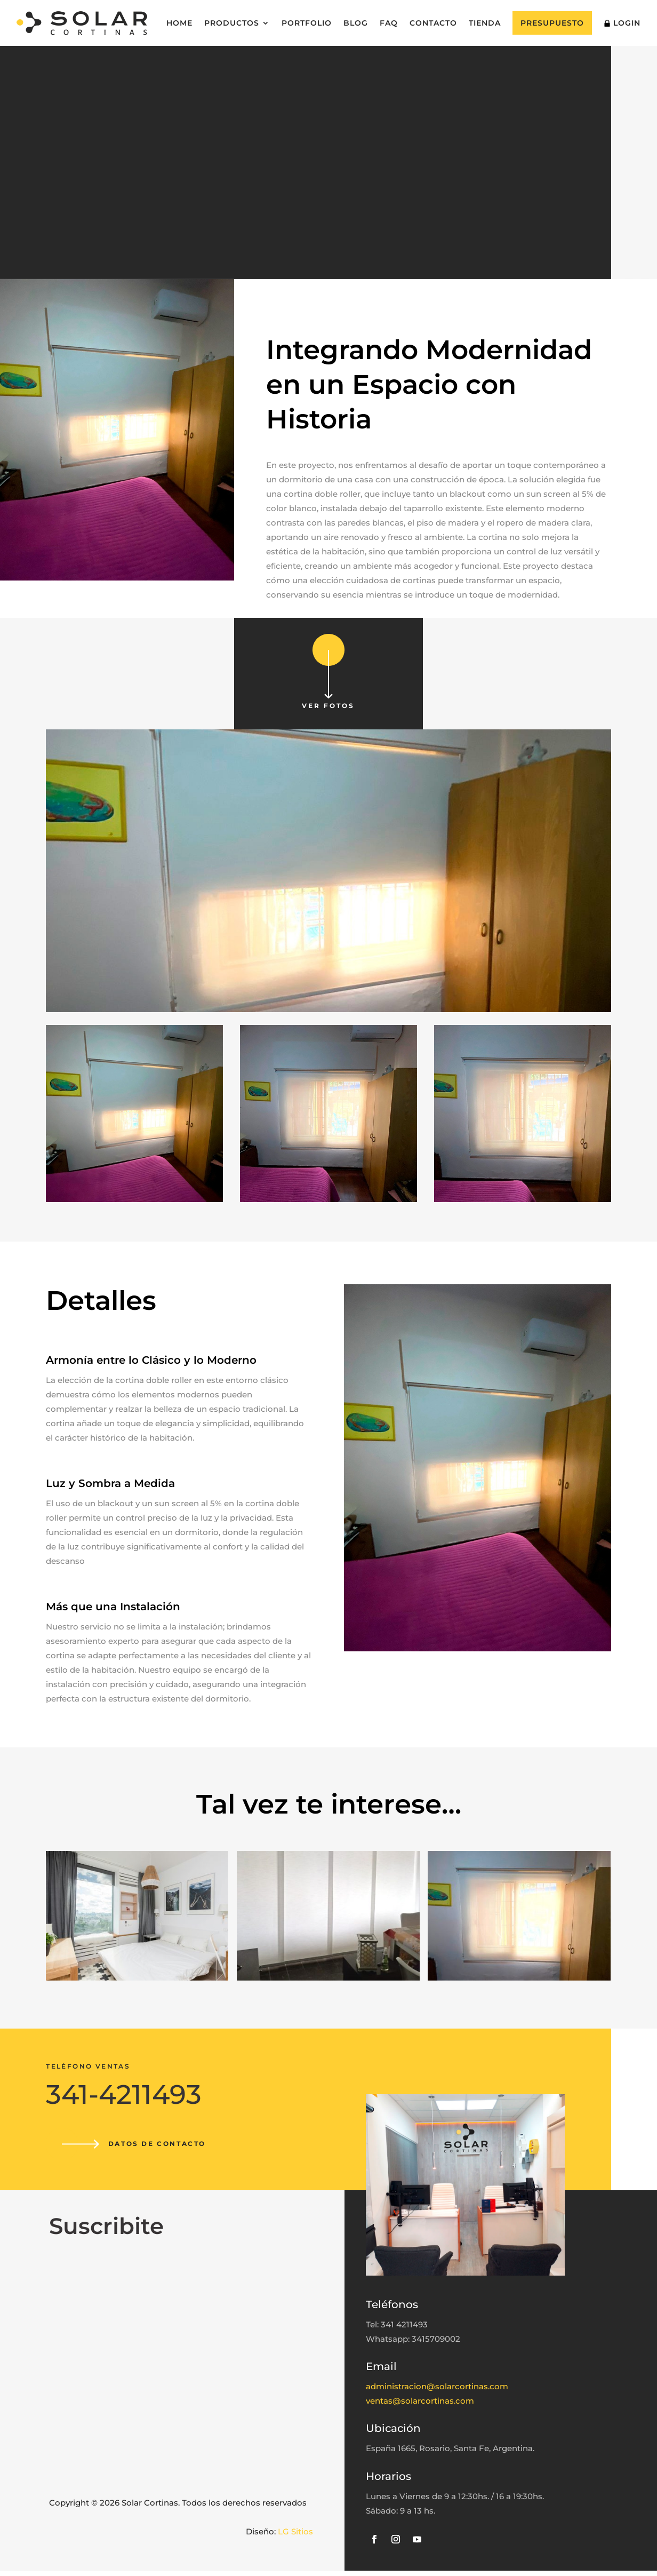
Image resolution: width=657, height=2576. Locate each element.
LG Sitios (295, 2536)
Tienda (485, 23)
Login (622, 23)
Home (179, 23)
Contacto (433, 23)
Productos (231, 23)
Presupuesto (552, 23)
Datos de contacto (160, 2146)
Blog (355, 23)
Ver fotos (328, 708)
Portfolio (307, 23)
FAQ (389, 23)
